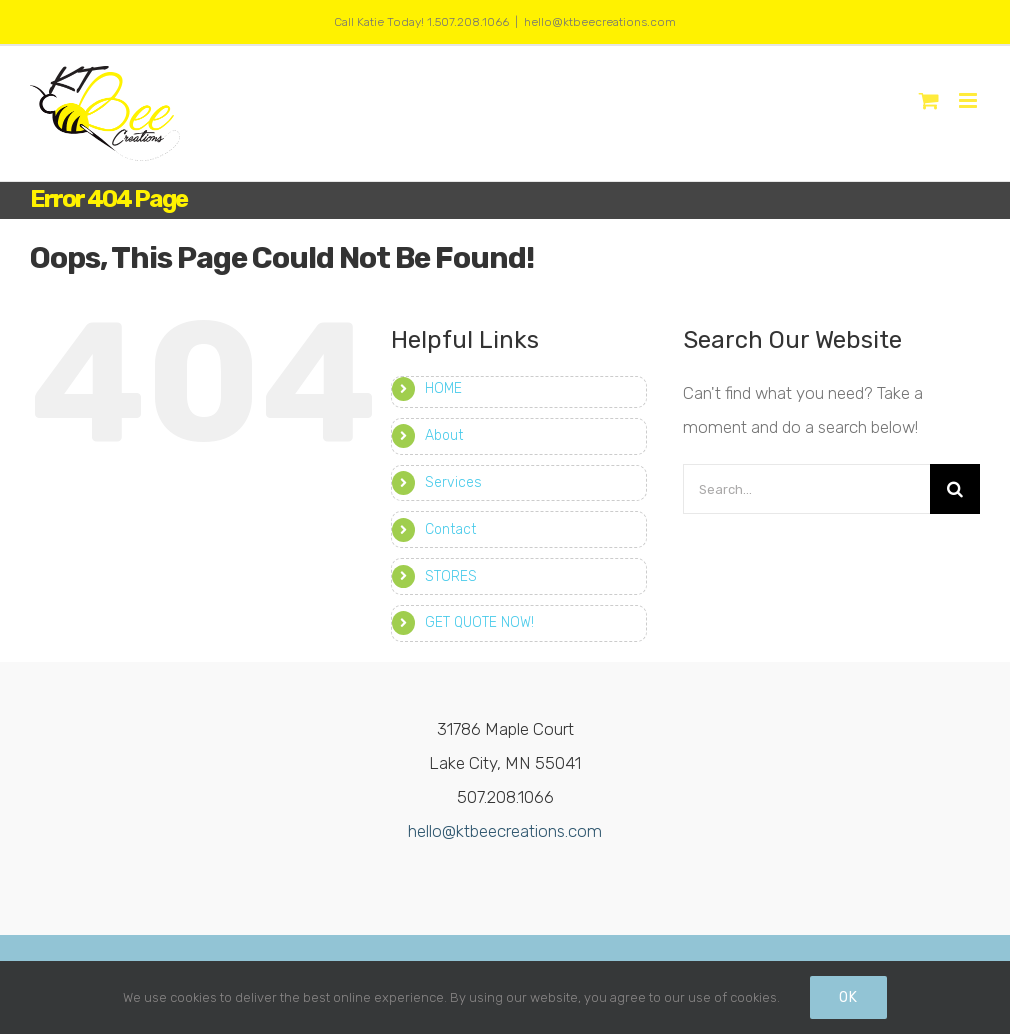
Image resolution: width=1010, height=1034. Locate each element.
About (444, 435)
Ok (848, 997)
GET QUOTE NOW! (479, 622)
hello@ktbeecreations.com (600, 22)
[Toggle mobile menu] (969, 100)
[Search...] (806, 489)
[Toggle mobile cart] (929, 100)
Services (453, 482)
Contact (450, 529)
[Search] (955, 489)
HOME (443, 388)
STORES (451, 576)
